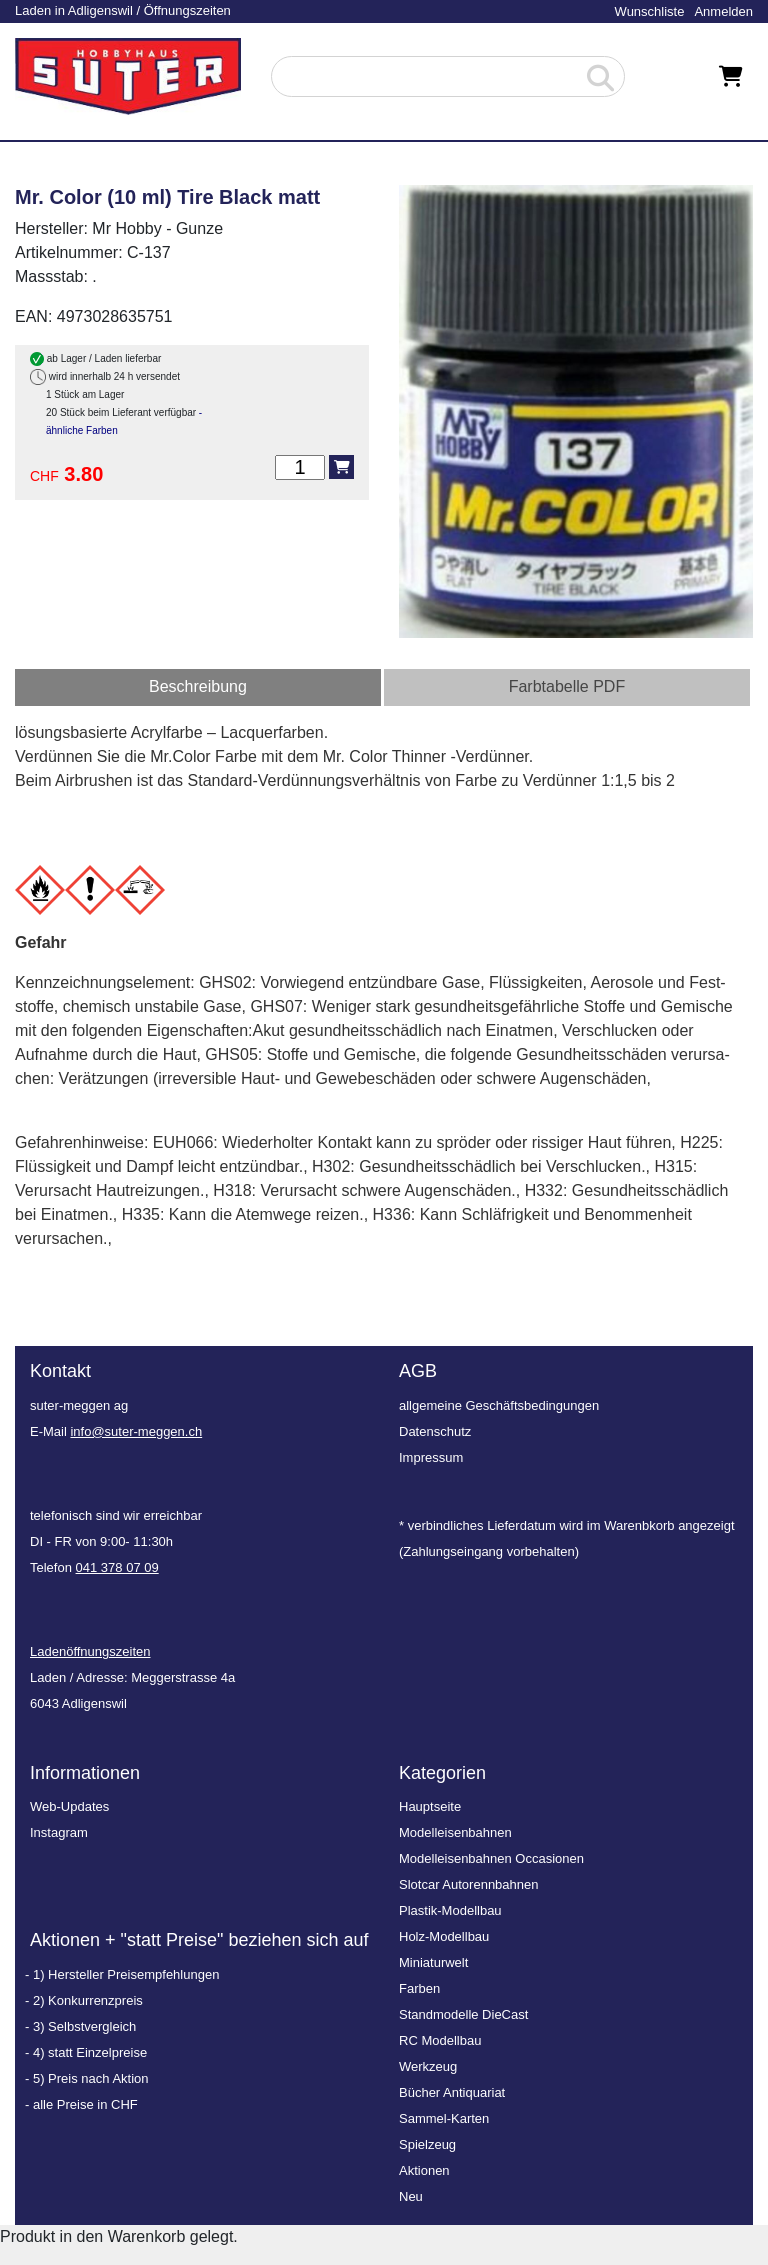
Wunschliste (650, 11)
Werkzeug (428, 2066)
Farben (419, 1988)
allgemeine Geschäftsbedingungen (499, 1405)
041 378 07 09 (117, 1567)
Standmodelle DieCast (463, 2014)
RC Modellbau (440, 2040)
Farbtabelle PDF (567, 686)
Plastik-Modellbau (450, 1910)
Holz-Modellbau (444, 1936)
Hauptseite (430, 1806)
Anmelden (723, 11)
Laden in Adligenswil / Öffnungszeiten (123, 10)
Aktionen (424, 2170)
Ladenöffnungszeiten (90, 1651)
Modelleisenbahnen (455, 1832)
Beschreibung (198, 686)
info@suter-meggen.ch (136, 1431)
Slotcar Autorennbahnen (469, 1884)
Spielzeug (427, 2144)
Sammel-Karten (444, 2118)
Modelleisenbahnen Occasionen (491, 1858)
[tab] (198, 687)
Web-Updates (69, 1806)
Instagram (59, 1832)
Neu (411, 2196)
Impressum (431, 1457)
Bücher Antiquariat (452, 2092)
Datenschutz (435, 1431)
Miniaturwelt (433, 1962)
